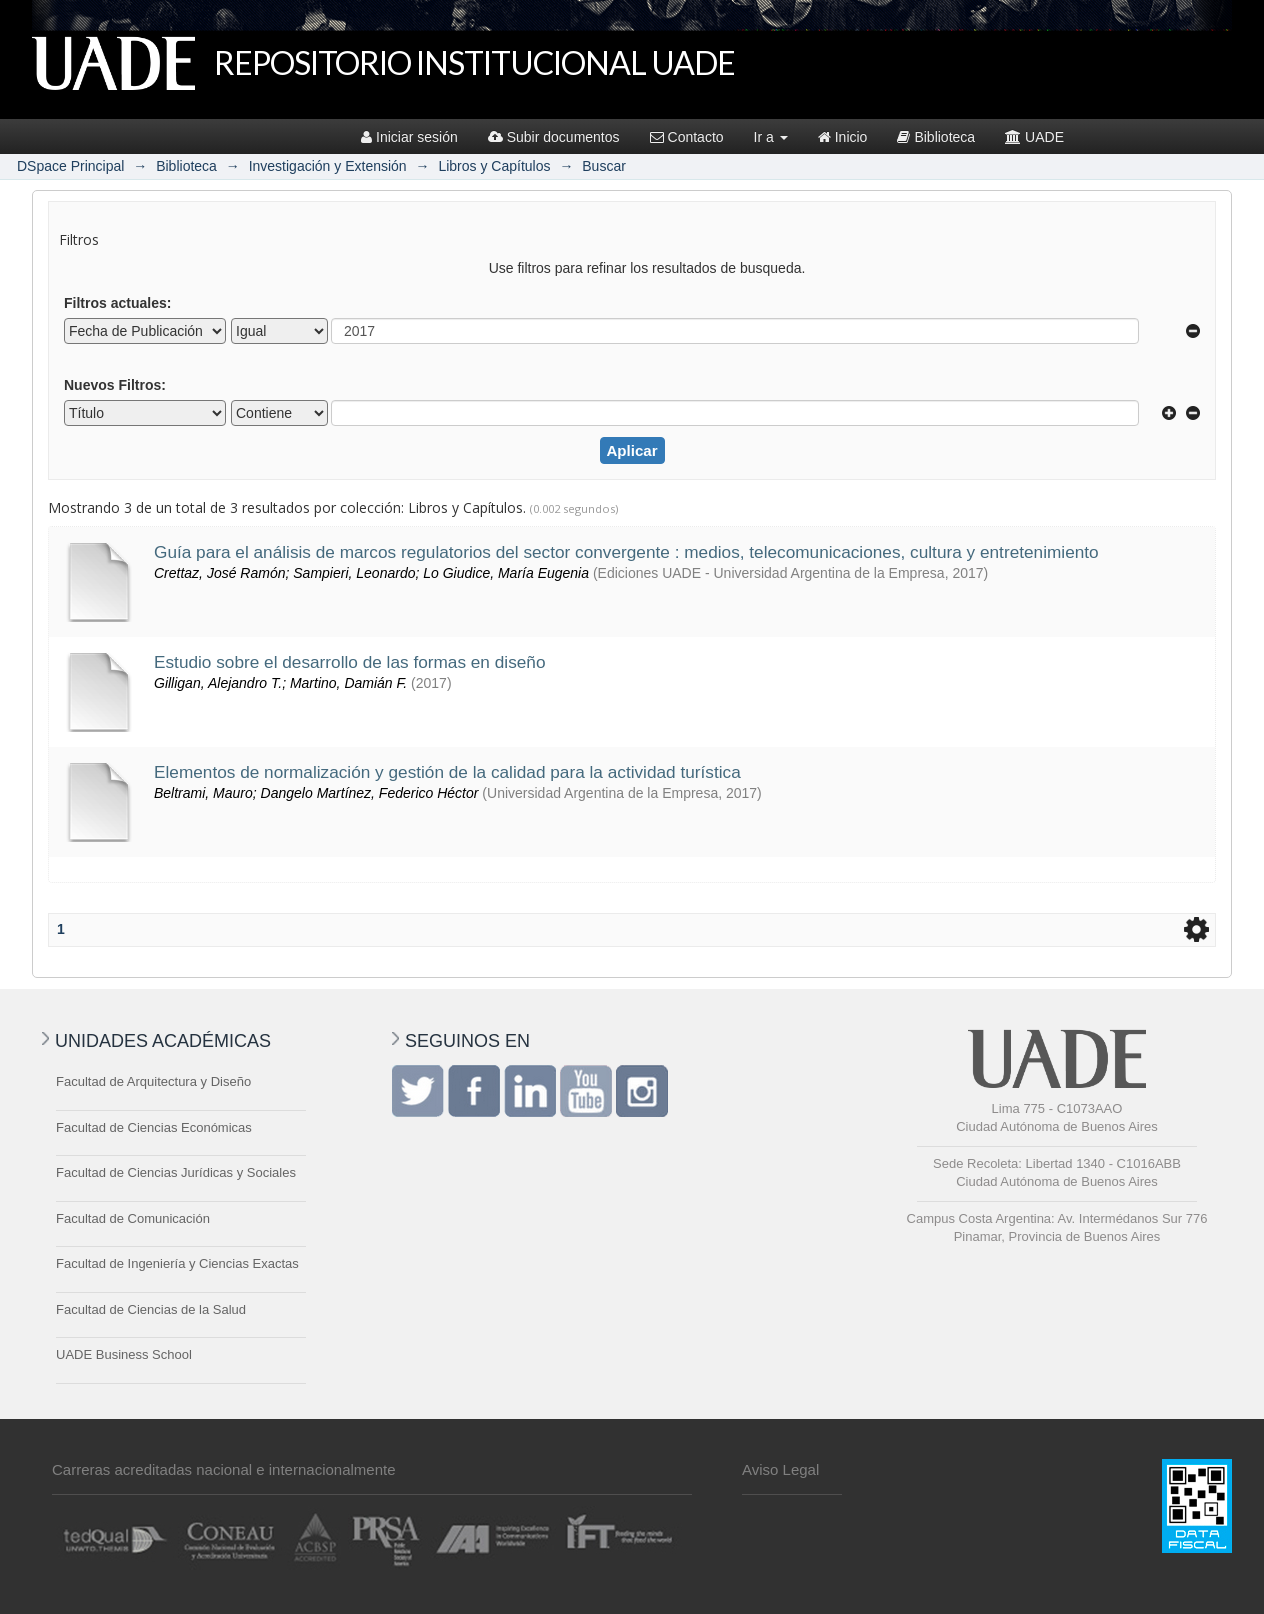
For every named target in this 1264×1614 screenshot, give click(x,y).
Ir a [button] (771, 137)
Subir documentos (554, 137)
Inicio (843, 137)
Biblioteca (936, 137)
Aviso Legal (780, 1469)
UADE (1034, 137)
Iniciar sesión (409, 137)
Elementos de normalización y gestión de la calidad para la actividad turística (447, 772)
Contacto (687, 137)
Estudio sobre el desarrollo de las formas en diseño (349, 662)
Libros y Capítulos (494, 166)
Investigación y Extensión (328, 166)
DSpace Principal (70, 166)
